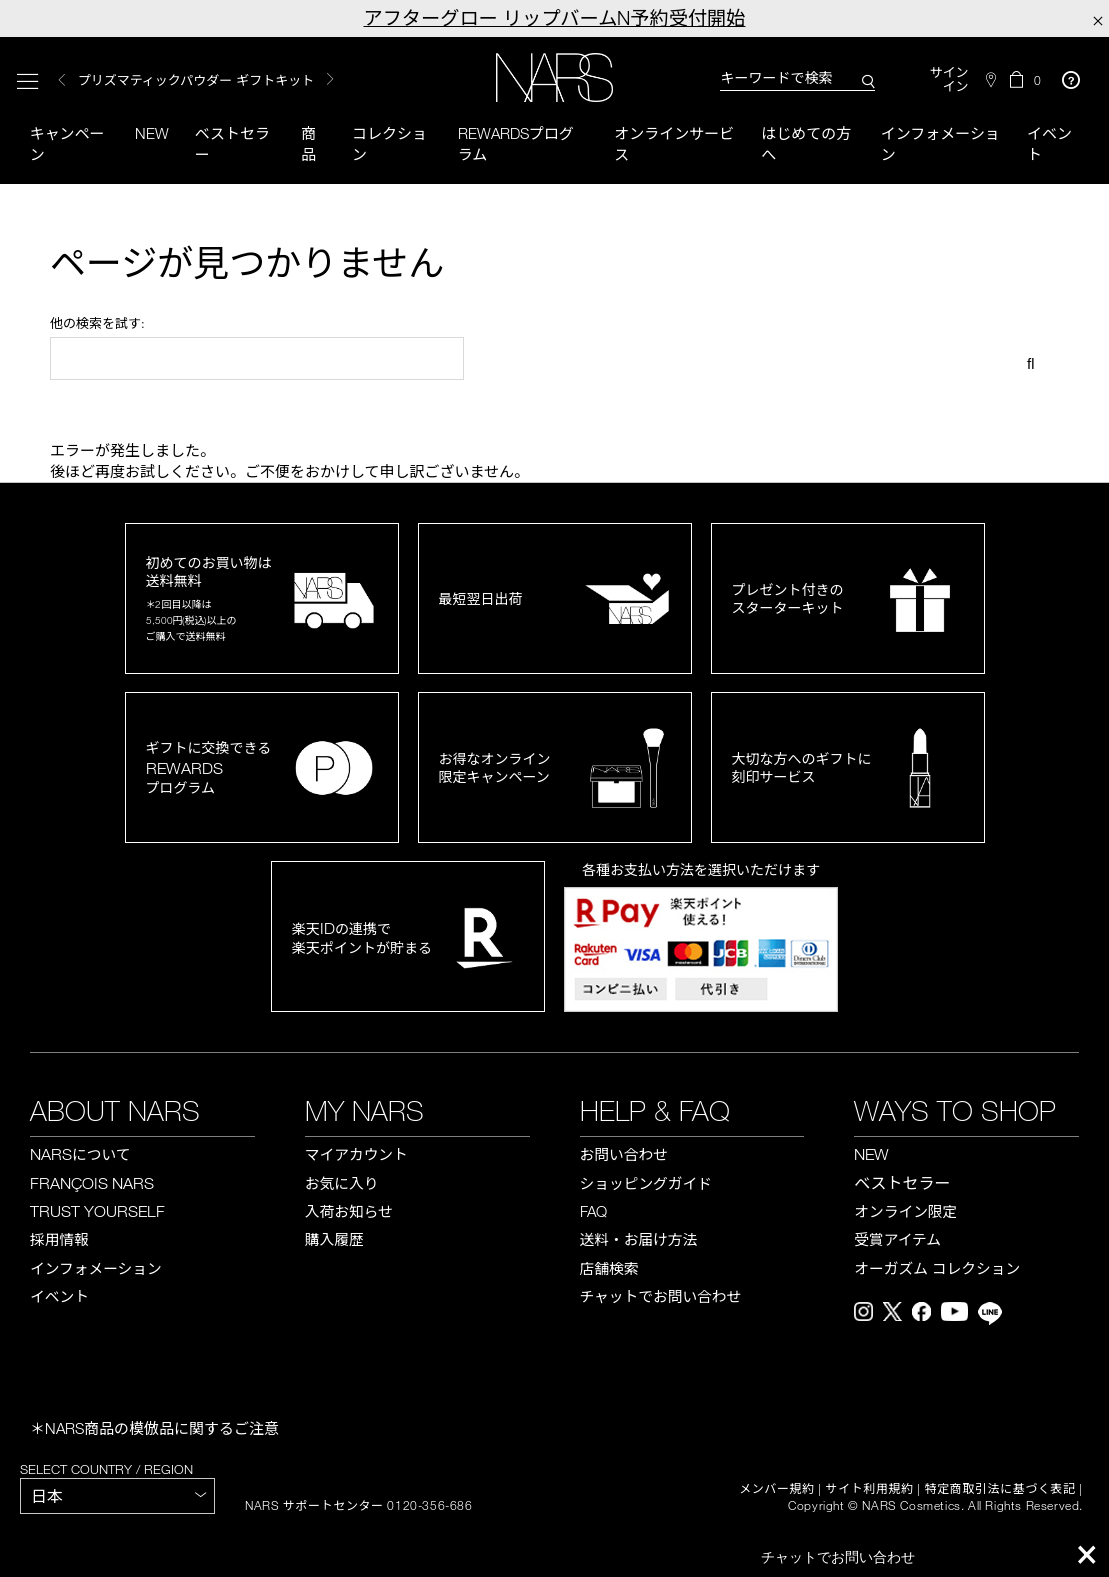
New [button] (152, 133)
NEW (871, 1154)
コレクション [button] (389, 143)
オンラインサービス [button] (674, 143)
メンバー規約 (777, 1489)
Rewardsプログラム (516, 143)
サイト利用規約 (870, 1489)
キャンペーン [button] (67, 143)
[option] (227, 80)
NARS (80, 1154)
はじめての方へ (806, 143)
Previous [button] (62, 80)
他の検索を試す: (97, 323)
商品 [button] (308, 143)
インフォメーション (940, 143)
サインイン (949, 79)
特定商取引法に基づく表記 (1000, 1489)
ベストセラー (232, 143)
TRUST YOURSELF (97, 1211)
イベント (1049, 143)
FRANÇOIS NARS (92, 1183)
